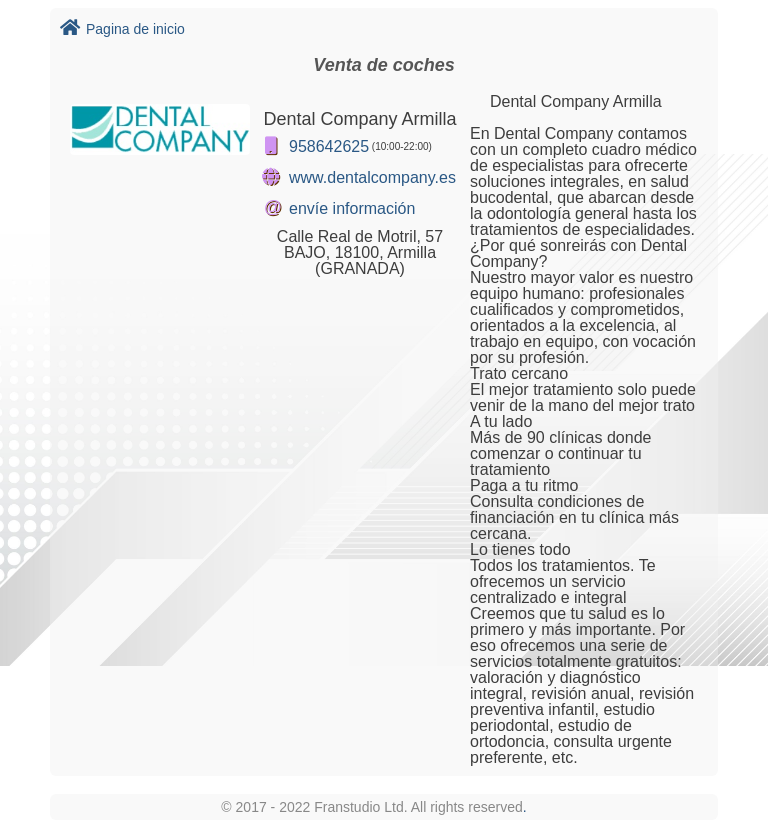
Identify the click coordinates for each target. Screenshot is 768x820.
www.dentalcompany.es (372, 177)
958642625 (329, 146)
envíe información (352, 208)
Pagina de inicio (122, 29)
